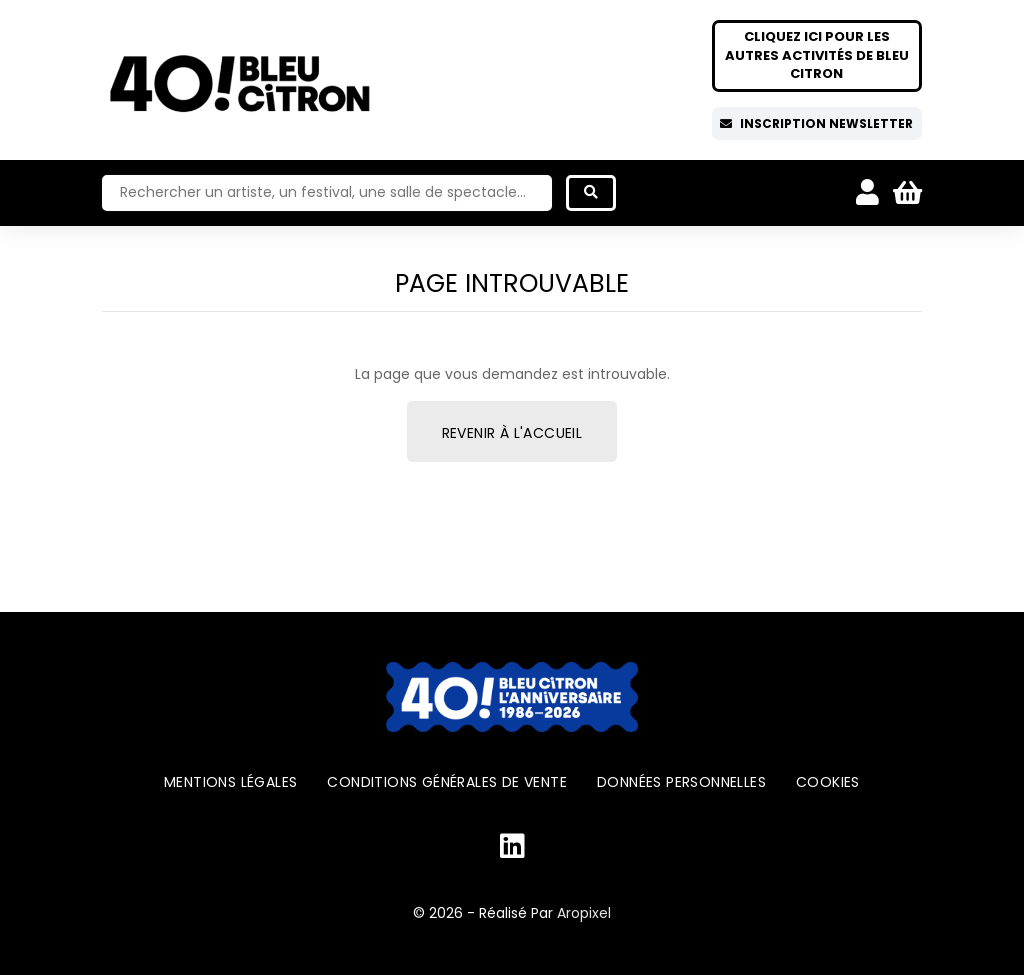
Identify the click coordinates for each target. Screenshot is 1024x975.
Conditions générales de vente (447, 782)
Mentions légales (230, 782)
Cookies (828, 782)
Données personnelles (681, 782)
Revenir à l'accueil (512, 433)
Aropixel (584, 913)
